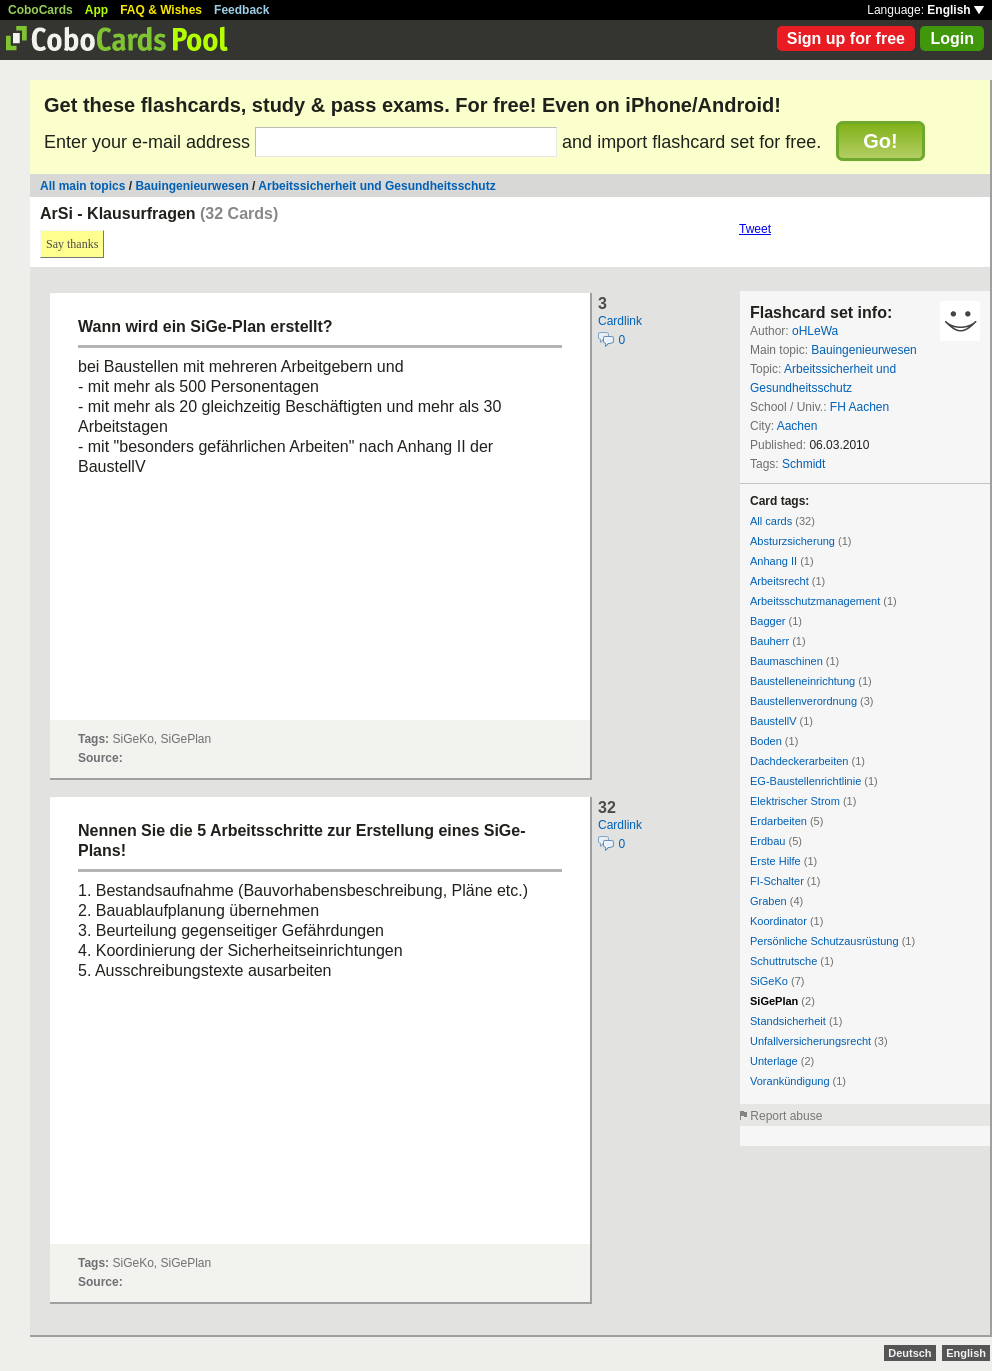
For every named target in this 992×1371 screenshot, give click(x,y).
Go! (880, 141)
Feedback (241, 10)
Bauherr (769, 641)
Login (952, 38)
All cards (771, 521)
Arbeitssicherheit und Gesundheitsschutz (376, 186)
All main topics (82, 186)
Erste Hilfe (775, 861)
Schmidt (803, 464)
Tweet (755, 229)
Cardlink (620, 321)
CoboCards (40, 10)
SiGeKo (769, 981)
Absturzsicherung (792, 541)
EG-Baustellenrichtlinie (805, 781)
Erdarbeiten (778, 821)
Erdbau (767, 841)
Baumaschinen (786, 661)
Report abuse (786, 1116)
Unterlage (774, 1061)
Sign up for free (846, 38)
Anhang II (773, 561)
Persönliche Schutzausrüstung (824, 941)
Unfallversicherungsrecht (810, 1041)
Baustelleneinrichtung (802, 681)
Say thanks (72, 244)
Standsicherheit (788, 1021)
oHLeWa (815, 331)
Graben (768, 901)
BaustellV (773, 721)
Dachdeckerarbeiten (799, 761)
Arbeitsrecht (779, 581)
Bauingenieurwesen (191, 186)
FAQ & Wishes (161, 10)
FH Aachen (859, 407)
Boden (766, 741)
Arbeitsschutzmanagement (815, 601)
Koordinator (778, 921)
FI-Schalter (777, 881)
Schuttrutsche (783, 961)
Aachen (797, 426)
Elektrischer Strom (795, 801)
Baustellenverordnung (803, 701)
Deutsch (909, 1353)
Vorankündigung (790, 1081)
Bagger (767, 621)
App (96, 10)
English (955, 10)
